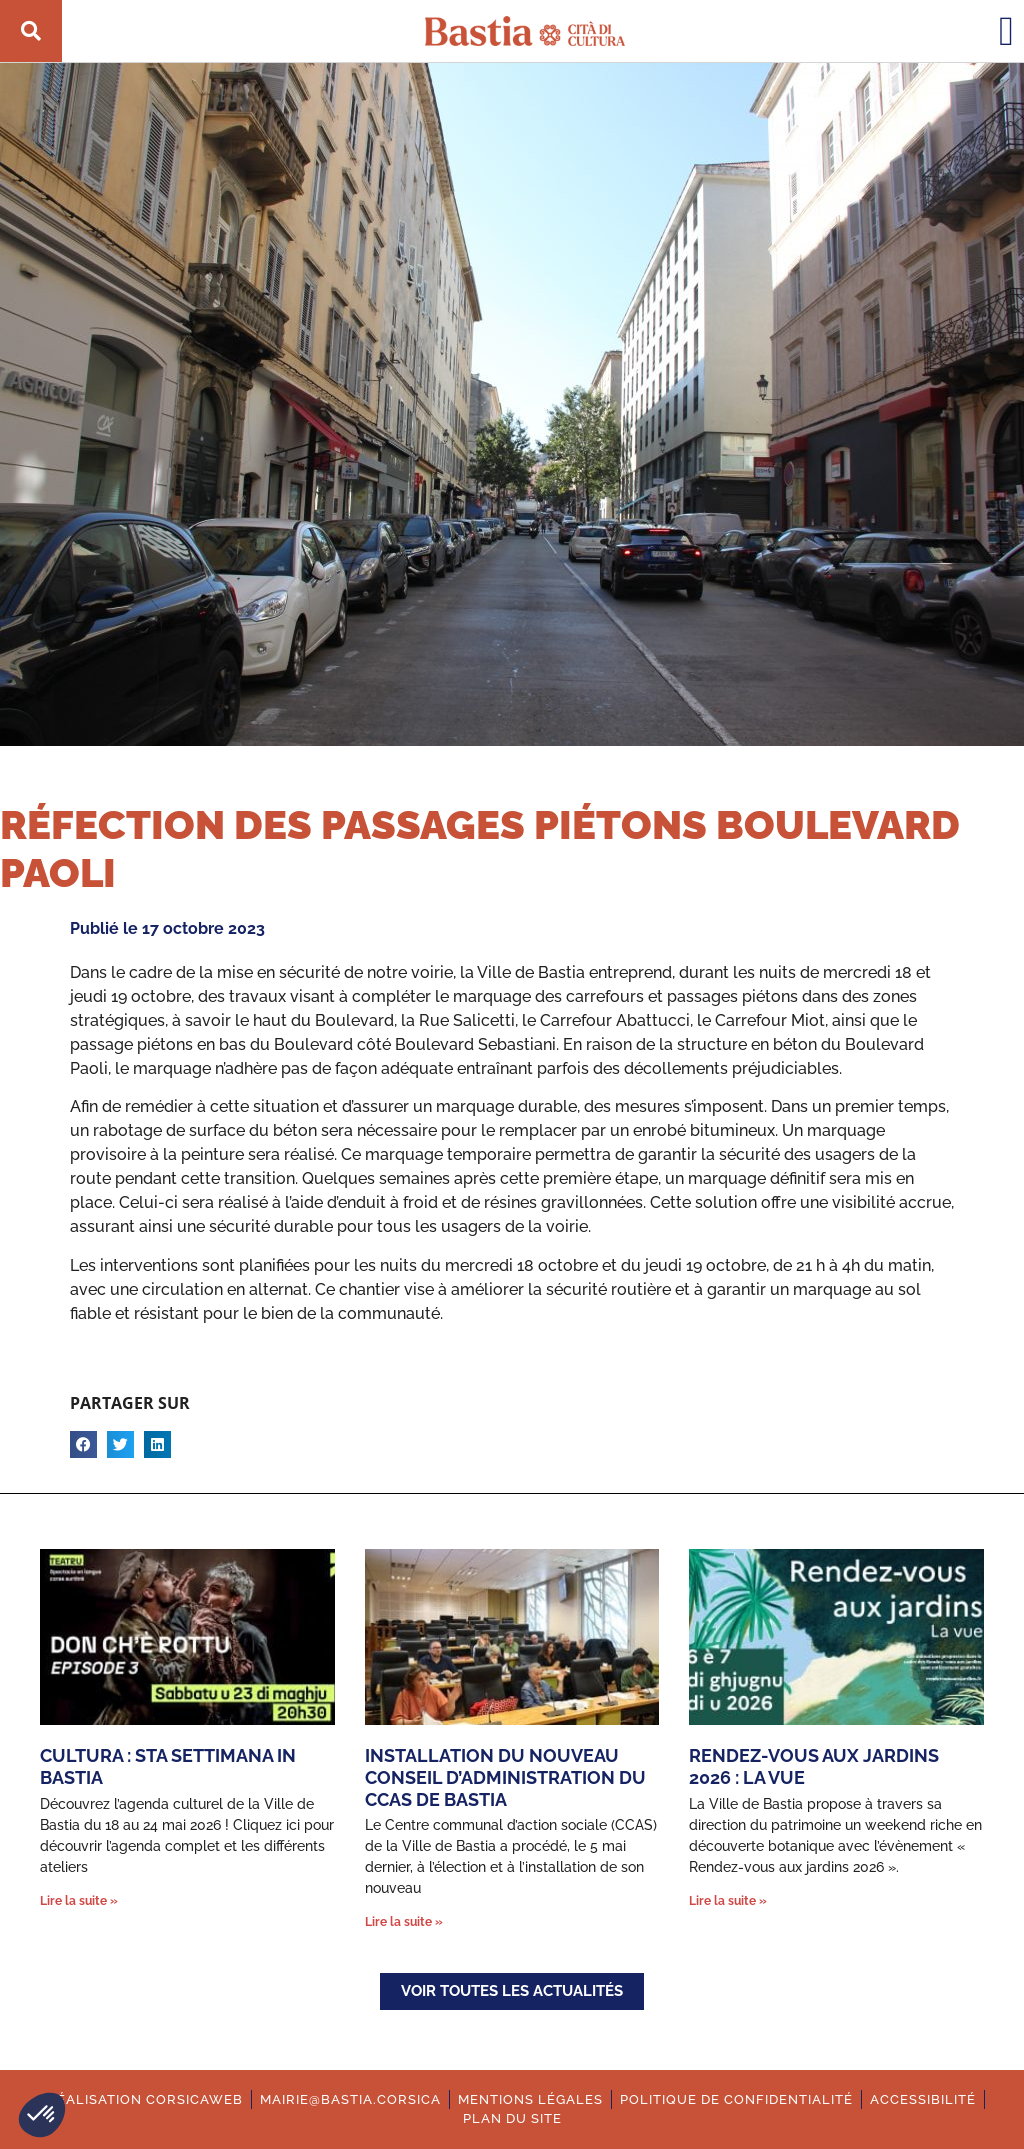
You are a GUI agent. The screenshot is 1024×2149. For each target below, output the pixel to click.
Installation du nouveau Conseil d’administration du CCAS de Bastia (505, 1777)
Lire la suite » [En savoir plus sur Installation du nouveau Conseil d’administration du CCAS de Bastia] (404, 1922)
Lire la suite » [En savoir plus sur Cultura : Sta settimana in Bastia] (79, 1901)
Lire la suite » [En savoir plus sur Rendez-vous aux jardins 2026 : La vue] (728, 1901)
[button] (42, 2115)
